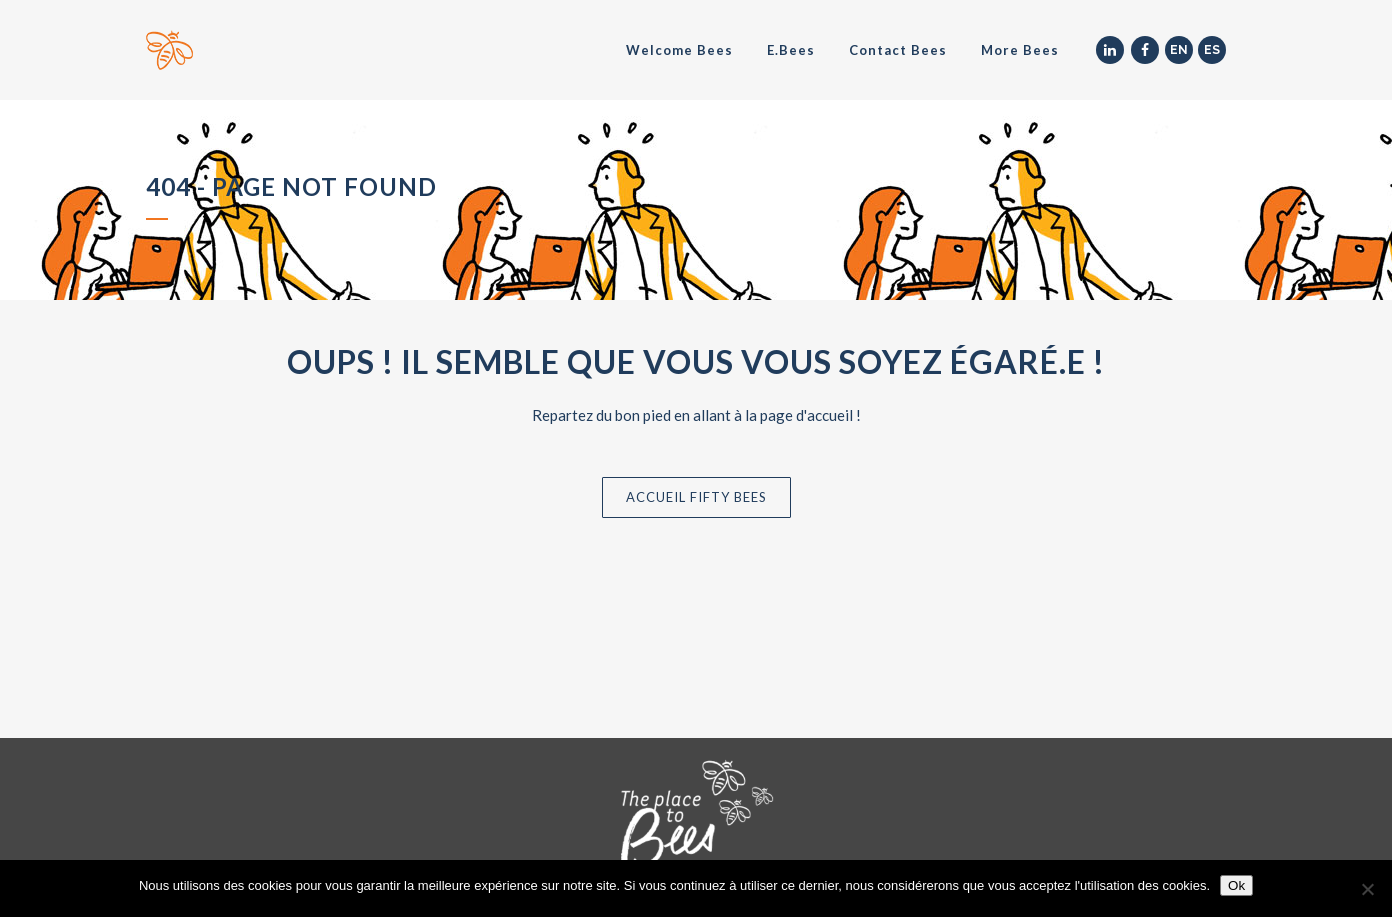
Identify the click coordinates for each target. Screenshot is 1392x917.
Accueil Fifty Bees (696, 497)
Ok (1236, 885)
